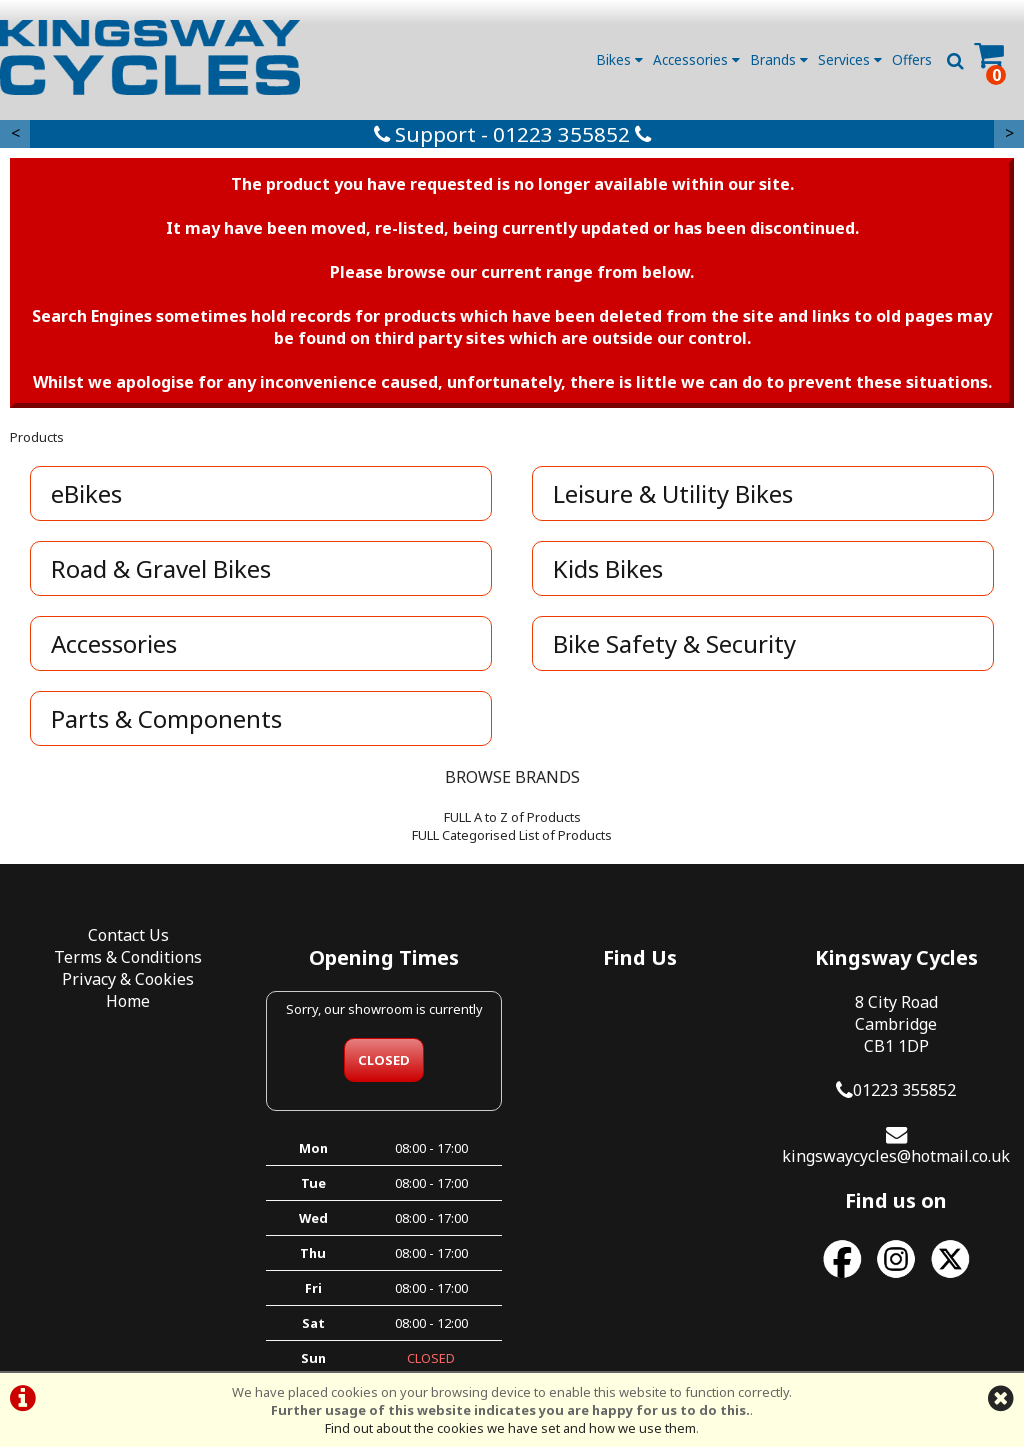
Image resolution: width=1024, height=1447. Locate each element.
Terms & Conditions (128, 957)
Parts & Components (166, 718)
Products (37, 437)
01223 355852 (904, 1090)
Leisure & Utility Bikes (673, 493)
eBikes (86, 493)
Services (850, 59)
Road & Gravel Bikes (161, 568)
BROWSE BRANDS (512, 777)
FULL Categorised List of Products (512, 835)
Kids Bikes (608, 568)
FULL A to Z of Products (512, 817)
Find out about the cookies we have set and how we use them (510, 1428)
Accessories (696, 59)
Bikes (619, 59)
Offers (912, 59)
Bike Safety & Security (674, 643)
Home (128, 1001)
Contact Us (128, 935)
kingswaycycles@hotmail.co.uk (896, 1156)
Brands (779, 59)
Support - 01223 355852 (512, 134)
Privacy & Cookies (128, 979)
